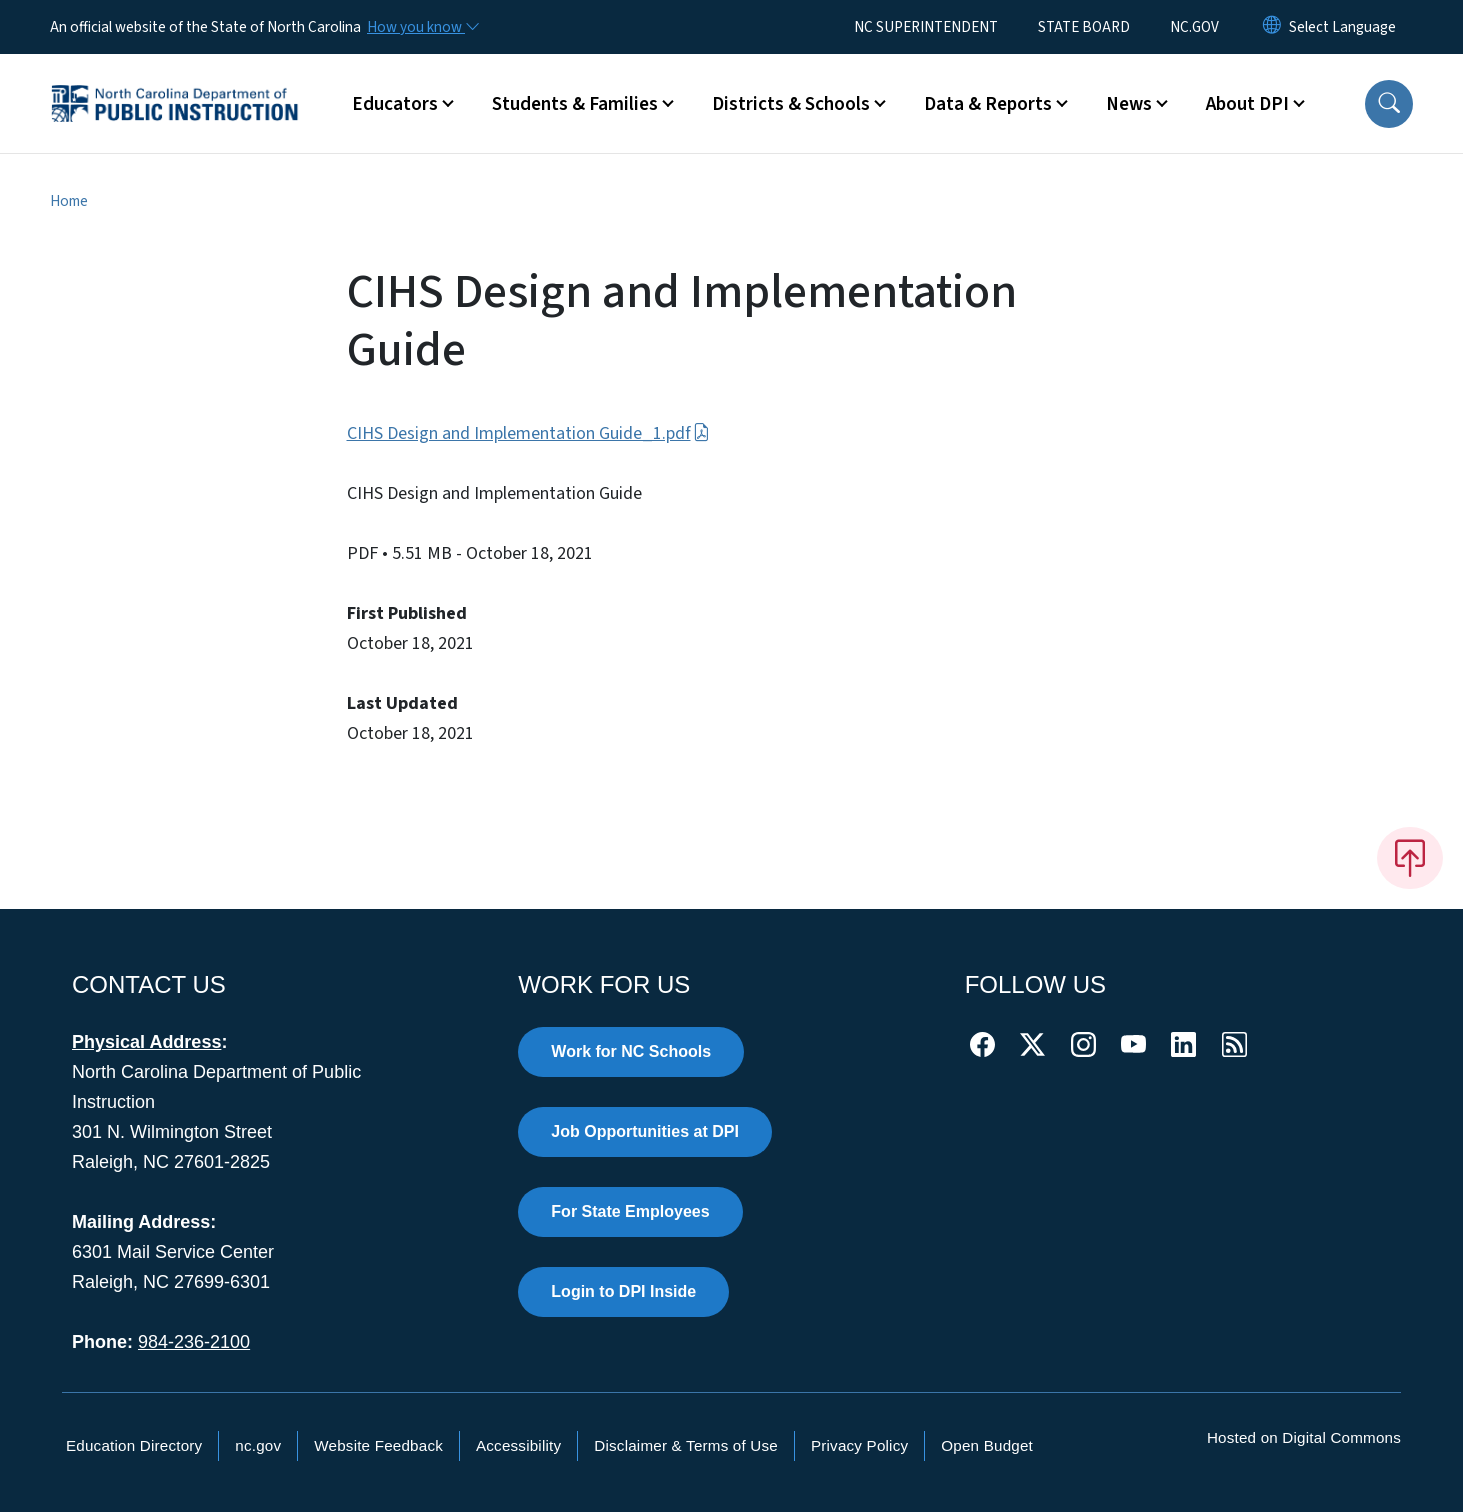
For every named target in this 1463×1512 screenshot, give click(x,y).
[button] (1389, 104)
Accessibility (518, 1445)
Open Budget (987, 1445)
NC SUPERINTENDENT (926, 27)
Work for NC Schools (631, 1051)
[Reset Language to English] (1272, 27)
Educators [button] (395, 104)
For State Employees (630, 1211)
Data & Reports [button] (988, 104)
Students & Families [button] (575, 104)
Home (69, 201)
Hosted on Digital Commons (1304, 1437)
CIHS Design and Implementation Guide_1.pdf (528, 433)
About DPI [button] (1247, 104)
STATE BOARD (1084, 27)
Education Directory (134, 1445)
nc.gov (258, 1445)
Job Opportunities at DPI (645, 1131)
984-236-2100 (194, 1342)
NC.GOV (1194, 27)
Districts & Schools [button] (791, 104)
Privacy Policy (859, 1445)
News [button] (1129, 104)
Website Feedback (378, 1445)
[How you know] (422, 27)
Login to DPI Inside (623, 1291)
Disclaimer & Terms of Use (686, 1445)
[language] (1342, 27)
